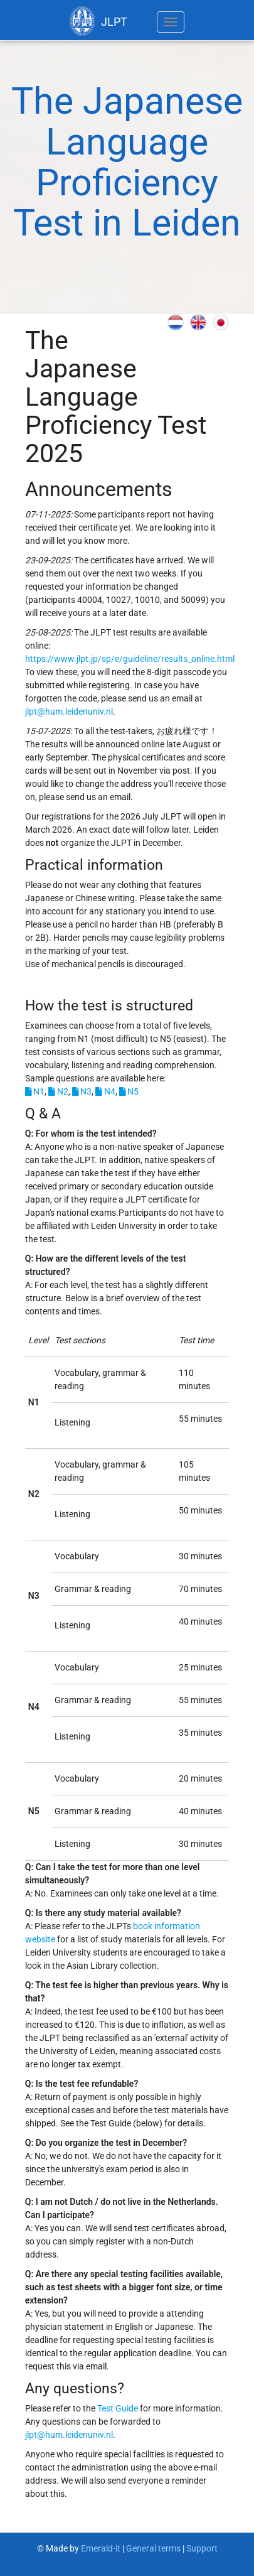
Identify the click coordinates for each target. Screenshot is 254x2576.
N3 (82, 1091)
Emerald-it (101, 2548)
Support (202, 2548)
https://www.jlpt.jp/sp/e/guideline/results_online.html (130, 659)
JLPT (98, 21)
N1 (35, 1091)
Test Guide (117, 2408)
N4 (105, 1091)
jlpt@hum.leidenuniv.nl (69, 711)
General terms (153, 2548)
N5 (129, 1091)
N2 (58, 1091)
